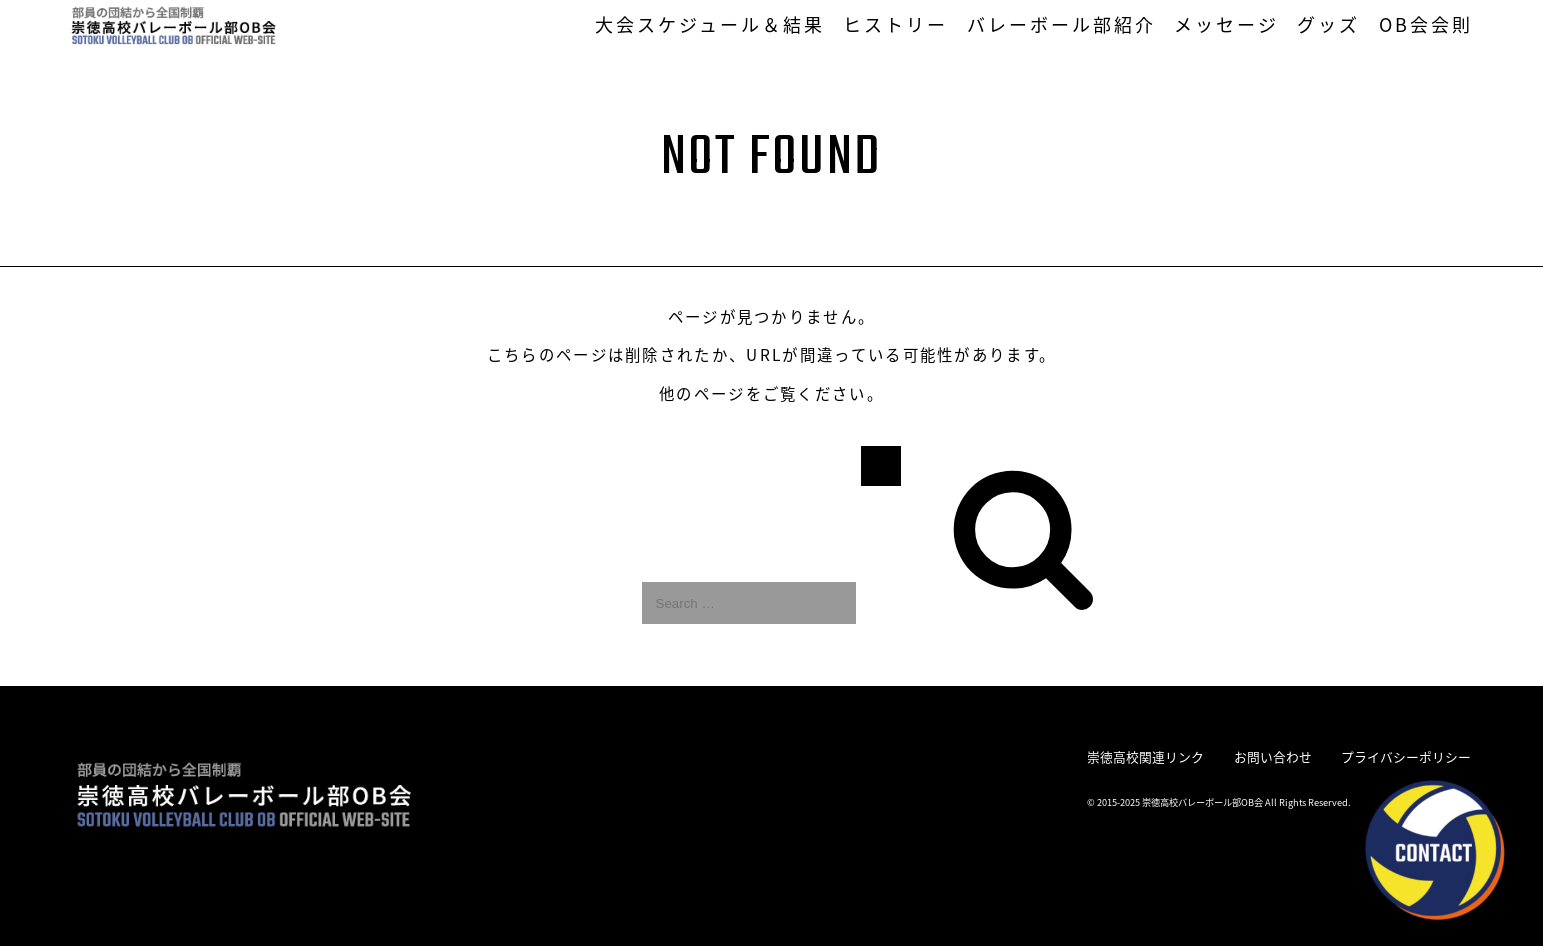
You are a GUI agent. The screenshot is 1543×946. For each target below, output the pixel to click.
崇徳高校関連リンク (1145, 756)
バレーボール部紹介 (1062, 24)
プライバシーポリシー (1406, 756)
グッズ (1328, 24)
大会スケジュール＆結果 (710, 24)
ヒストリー (895, 24)
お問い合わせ (1273, 756)
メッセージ (1226, 24)
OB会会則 (1426, 24)
